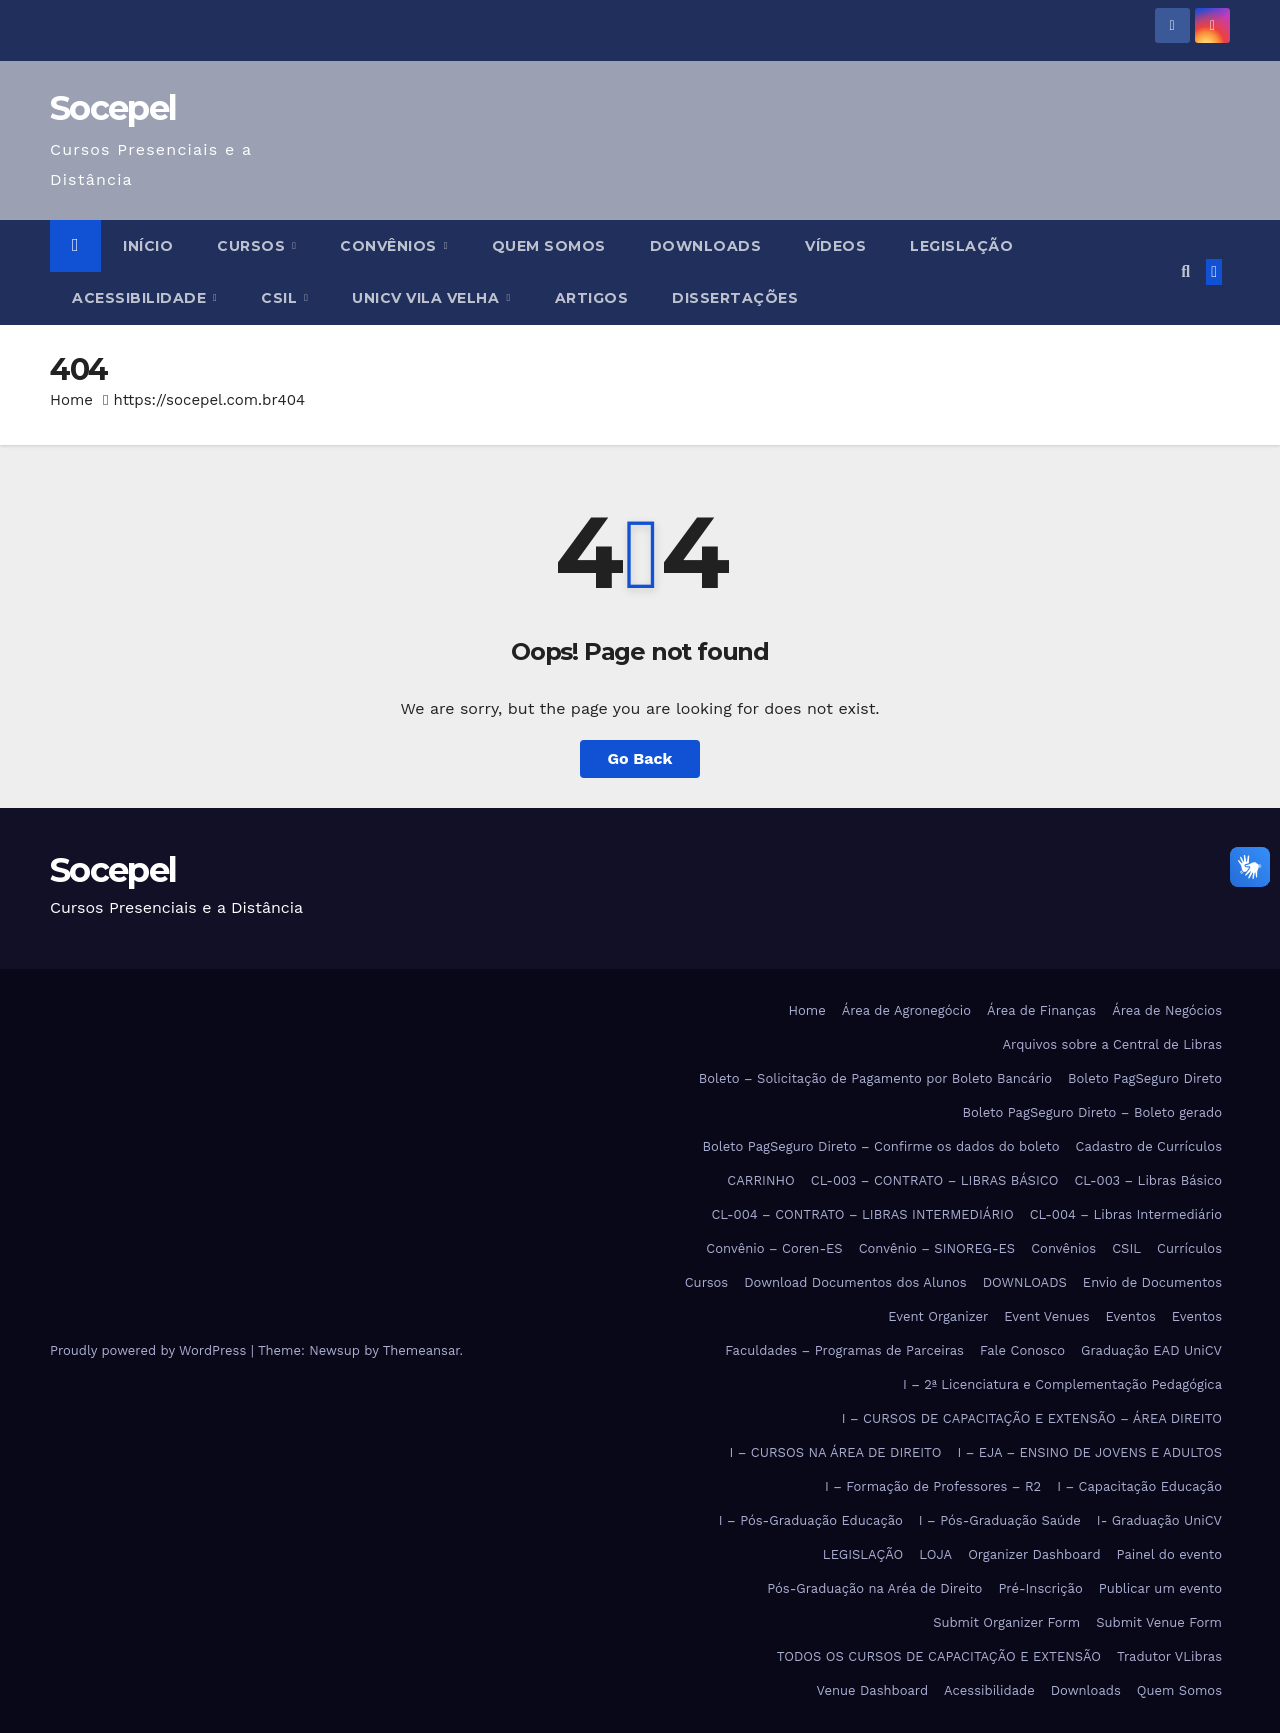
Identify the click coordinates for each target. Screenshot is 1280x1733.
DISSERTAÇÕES (735, 298)
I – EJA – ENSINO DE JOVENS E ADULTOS (1089, 1452)
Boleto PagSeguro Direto (1145, 1078)
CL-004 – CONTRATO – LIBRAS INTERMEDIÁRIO (862, 1214)
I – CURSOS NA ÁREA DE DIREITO (836, 1452)
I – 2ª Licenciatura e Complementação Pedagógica (1062, 1384)
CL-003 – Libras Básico (1148, 1180)
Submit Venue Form (1159, 1622)
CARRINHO (760, 1180)
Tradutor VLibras (1169, 1656)
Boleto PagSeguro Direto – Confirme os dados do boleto (881, 1146)
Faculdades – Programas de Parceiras (844, 1350)
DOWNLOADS (706, 246)
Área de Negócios (1167, 1010)
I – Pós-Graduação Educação (811, 1520)
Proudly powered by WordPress (150, 1350)
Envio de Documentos (1152, 1282)
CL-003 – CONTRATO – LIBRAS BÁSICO (935, 1180)
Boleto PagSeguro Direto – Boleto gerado (1092, 1112)
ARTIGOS (592, 298)
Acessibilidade (141, 298)
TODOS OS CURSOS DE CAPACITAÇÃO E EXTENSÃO (939, 1656)
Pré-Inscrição (1040, 1588)
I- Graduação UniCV (1159, 1520)
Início (148, 246)
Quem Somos (549, 246)
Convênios (390, 246)
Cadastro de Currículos (1149, 1146)
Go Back (640, 758)
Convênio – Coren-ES (774, 1248)
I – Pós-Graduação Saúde (1000, 1520)
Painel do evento (1169, 1554)
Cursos (253, 246)
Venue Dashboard (873, 1690)
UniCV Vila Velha (428, 298)
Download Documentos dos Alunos (855, 1282)
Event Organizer (938, 1316)
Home (71, 400)
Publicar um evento (1160, 1588)
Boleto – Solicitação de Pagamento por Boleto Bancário (875, 1078)
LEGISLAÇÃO (961, 246)
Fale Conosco (1022, 1350)
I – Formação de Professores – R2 (933, 1486)
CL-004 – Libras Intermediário (1126, 1214)
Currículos (1189, 1248)
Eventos (1131, 1316)
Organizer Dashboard (1034, 1554)
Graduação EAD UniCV (1151, 1350)
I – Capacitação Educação (1139, 1486)
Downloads (1086, 1690)
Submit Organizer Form (1006, 1622)
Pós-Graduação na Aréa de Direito (874, 1588)
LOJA (935, 1554)
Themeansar (421, 1350)
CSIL (281, 298)
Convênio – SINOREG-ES (937, 1248)
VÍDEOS (835, 246)
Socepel (113, 108)
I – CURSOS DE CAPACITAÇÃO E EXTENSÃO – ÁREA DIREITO (1032, 1418)
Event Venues (1046, 1316)
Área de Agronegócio (906, 1010)
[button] (1185, 271)
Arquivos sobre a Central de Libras (1112, 1044)
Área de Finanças (1041, 1010)
